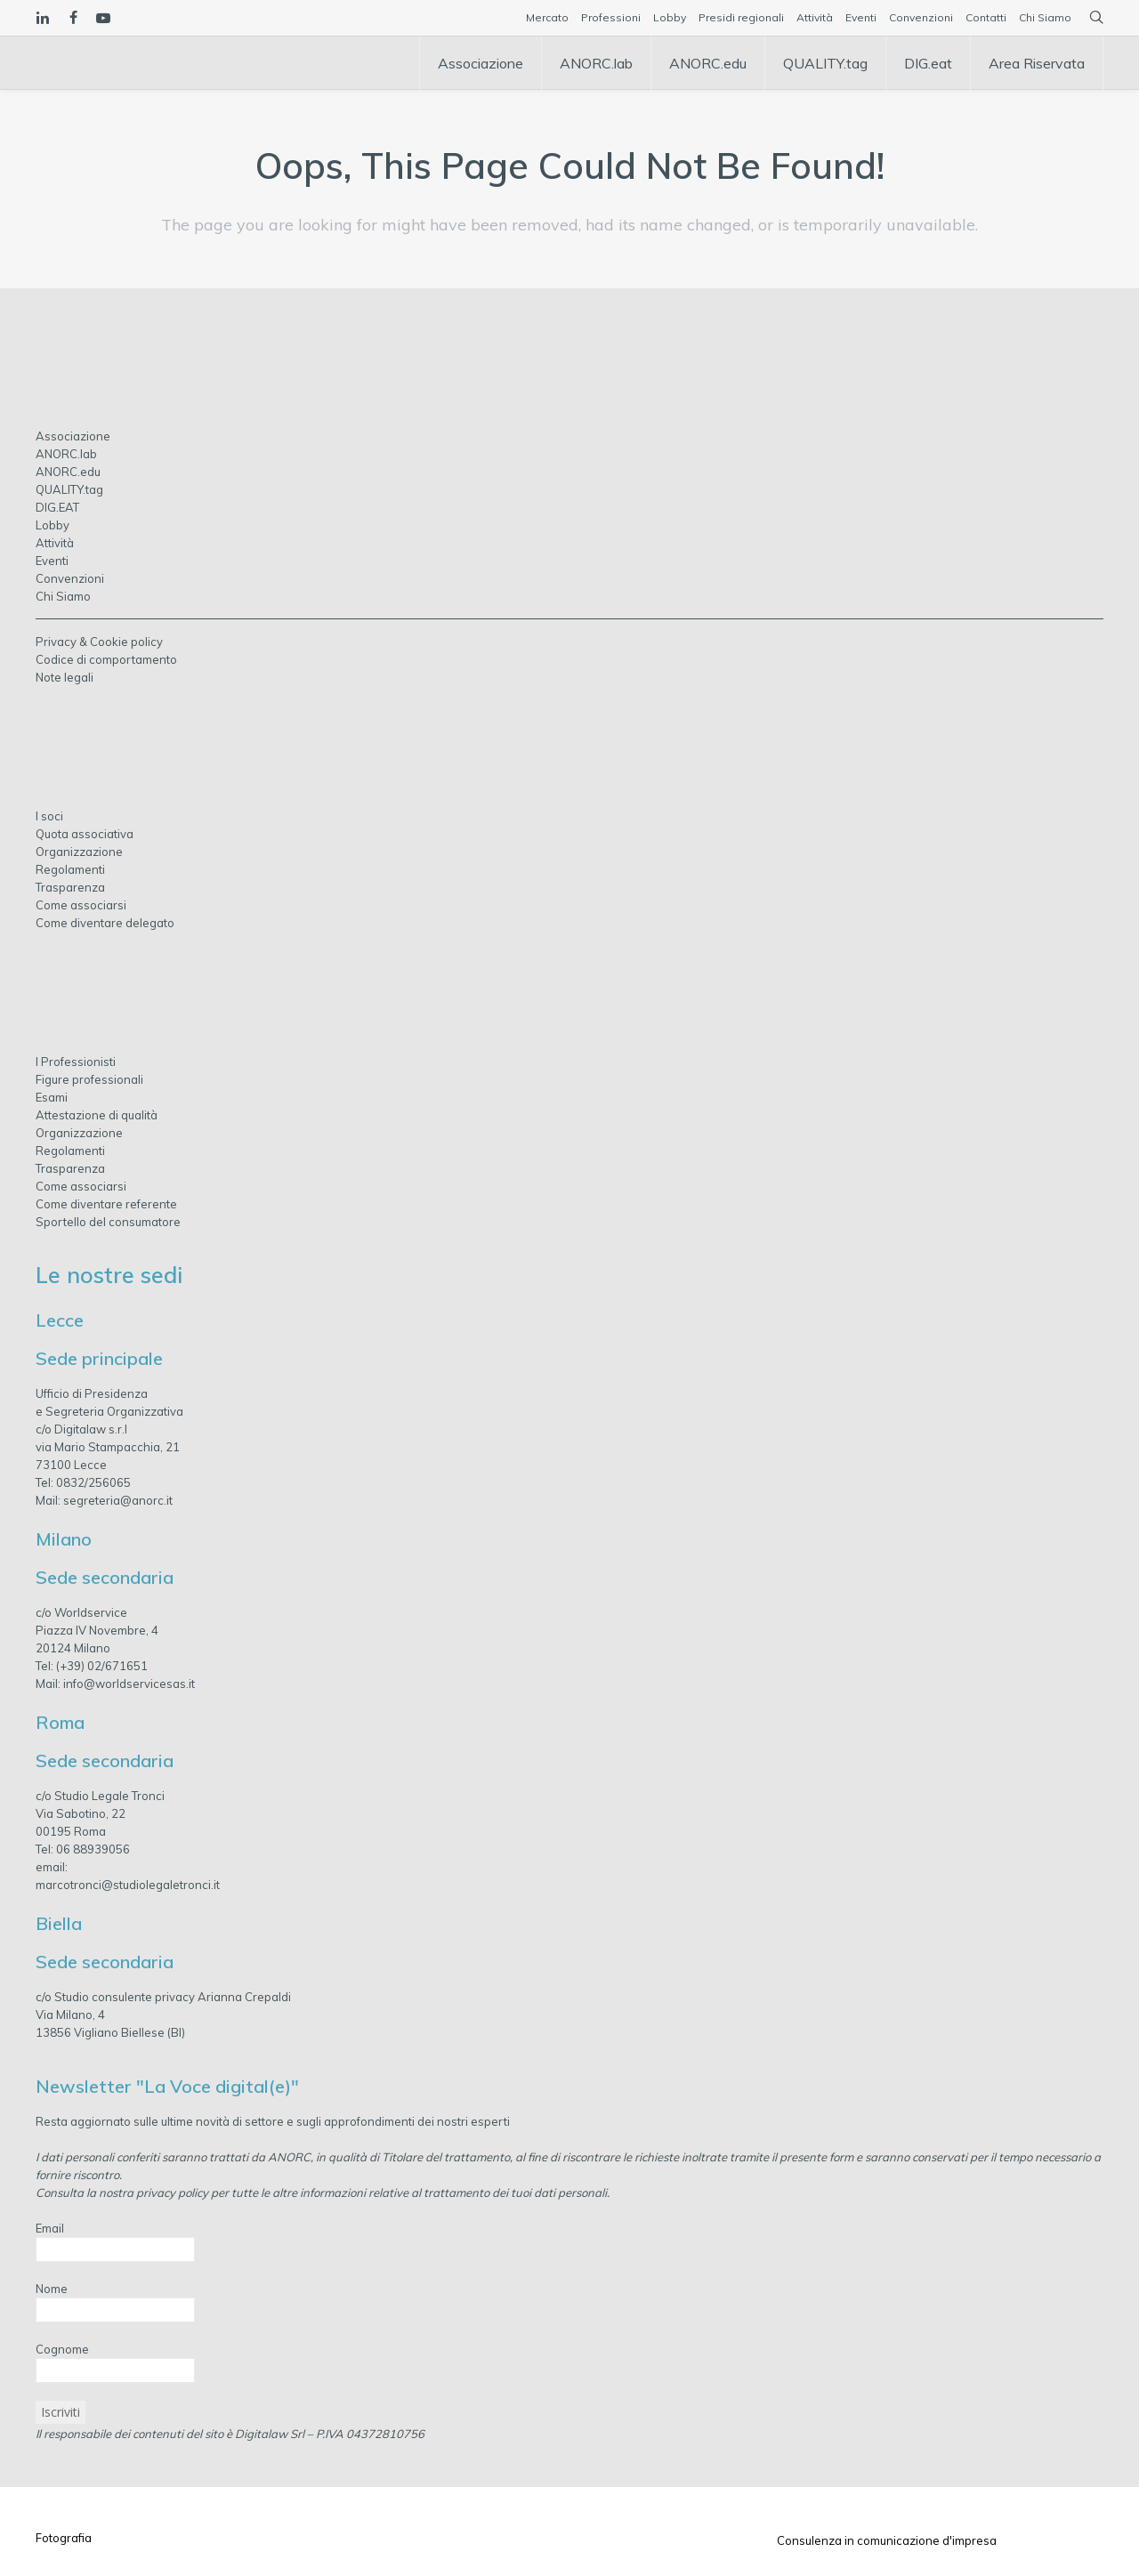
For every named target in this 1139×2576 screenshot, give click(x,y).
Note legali (64, 677)
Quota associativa (84, 834)
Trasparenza (70, 887)
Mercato (547, 17)
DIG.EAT (57, 507)
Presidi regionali (741, 17)
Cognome (62, 2349)
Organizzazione (79, 851)
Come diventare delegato (105, 923)
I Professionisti (76, 1061)
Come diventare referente (106, 1204)
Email (50, 2228)
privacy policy (172, 2192)
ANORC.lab (66, 454)
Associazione (73, 436)
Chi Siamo (1045, 17)
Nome (52, 2288)
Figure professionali (89, 1079)
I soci (49, 816)
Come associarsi (81, 905)
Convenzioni (921, 17)
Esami (52, 1097)
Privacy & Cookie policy (99, 641)
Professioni (611, 17)
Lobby (669, 17)
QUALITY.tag (69, 489)
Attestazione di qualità (97, 1115)
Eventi (860, 17)
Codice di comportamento (106, 659)
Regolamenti (70, 869)
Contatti (985, 17)
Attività (814, 17)
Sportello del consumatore (108, 1222)
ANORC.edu (68, 471)
